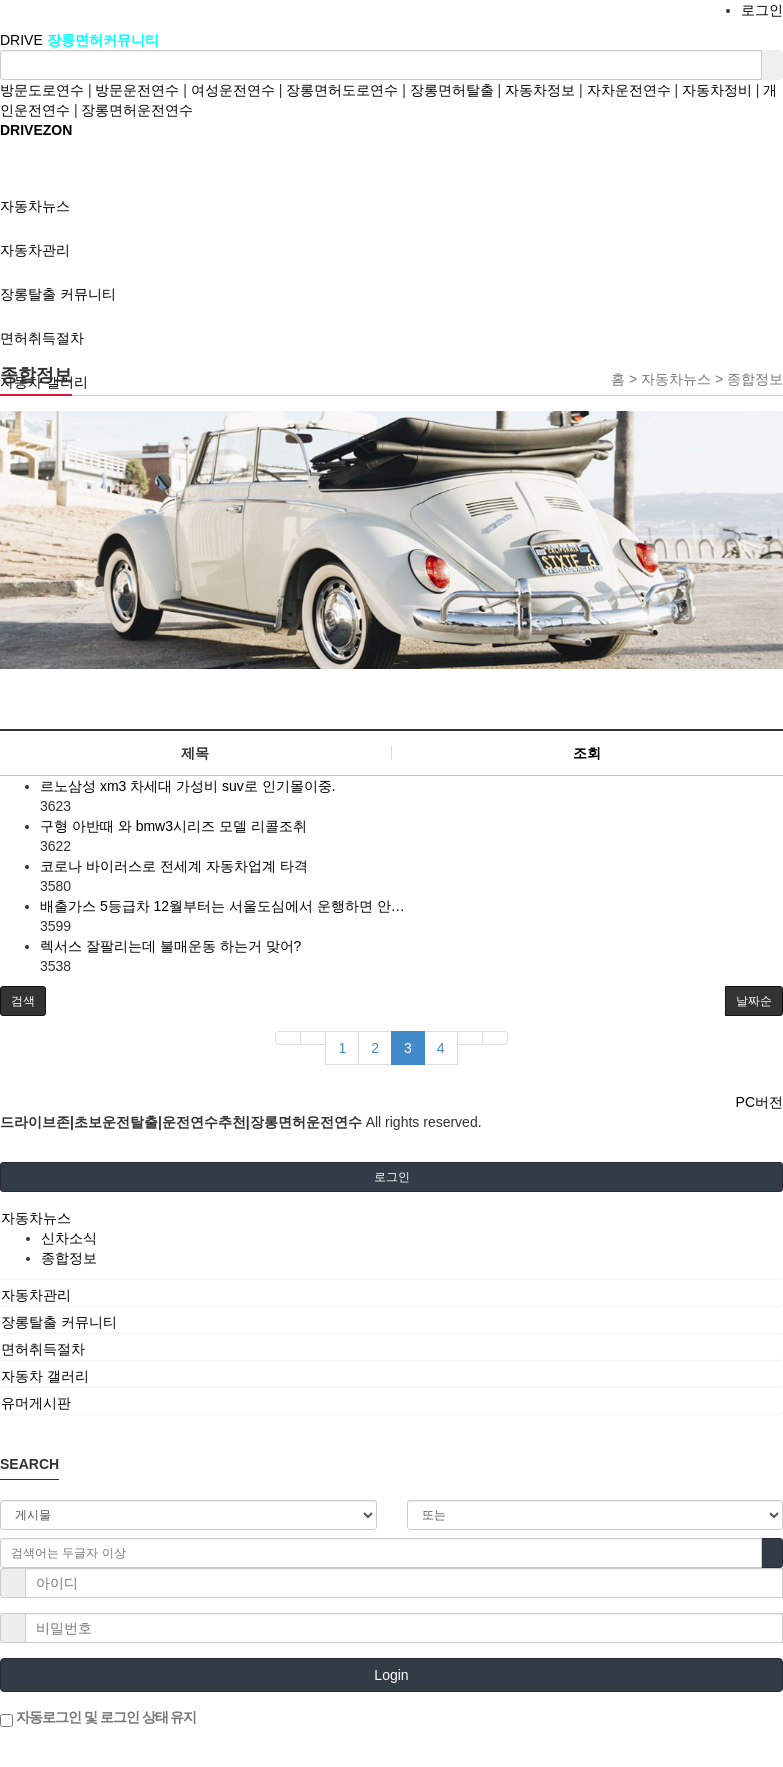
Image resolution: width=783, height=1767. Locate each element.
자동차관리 (36, 1295)
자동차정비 (717, 90)
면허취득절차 (43, 1349)
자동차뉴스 (36, 1218)
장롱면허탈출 (452, 90)
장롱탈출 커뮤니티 (59, 1322)
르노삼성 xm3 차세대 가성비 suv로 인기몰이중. (188, 786)
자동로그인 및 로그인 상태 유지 (98, 1718)
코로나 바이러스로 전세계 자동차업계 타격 (174, 866)
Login (391, 1675)
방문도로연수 (42, 90)
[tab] (391, 1218)
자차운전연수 (629, 90)
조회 (587, 753)
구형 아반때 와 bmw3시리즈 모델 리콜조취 (173, 826)
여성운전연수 (233, 90)
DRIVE (23, 40)
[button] (23, 1001)
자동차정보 (540, 90)
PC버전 (759, 1102)
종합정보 (69, 1258)
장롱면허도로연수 (342, 90)
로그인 (762, 10)
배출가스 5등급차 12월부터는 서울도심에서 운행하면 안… (222, 906)
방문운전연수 (137, 90)
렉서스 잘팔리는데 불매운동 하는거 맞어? (170, 946)
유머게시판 (36, 1403)
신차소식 (69, 1238)
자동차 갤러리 (45, 1376)
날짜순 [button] (754, 1001)
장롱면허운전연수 (137, 110)
